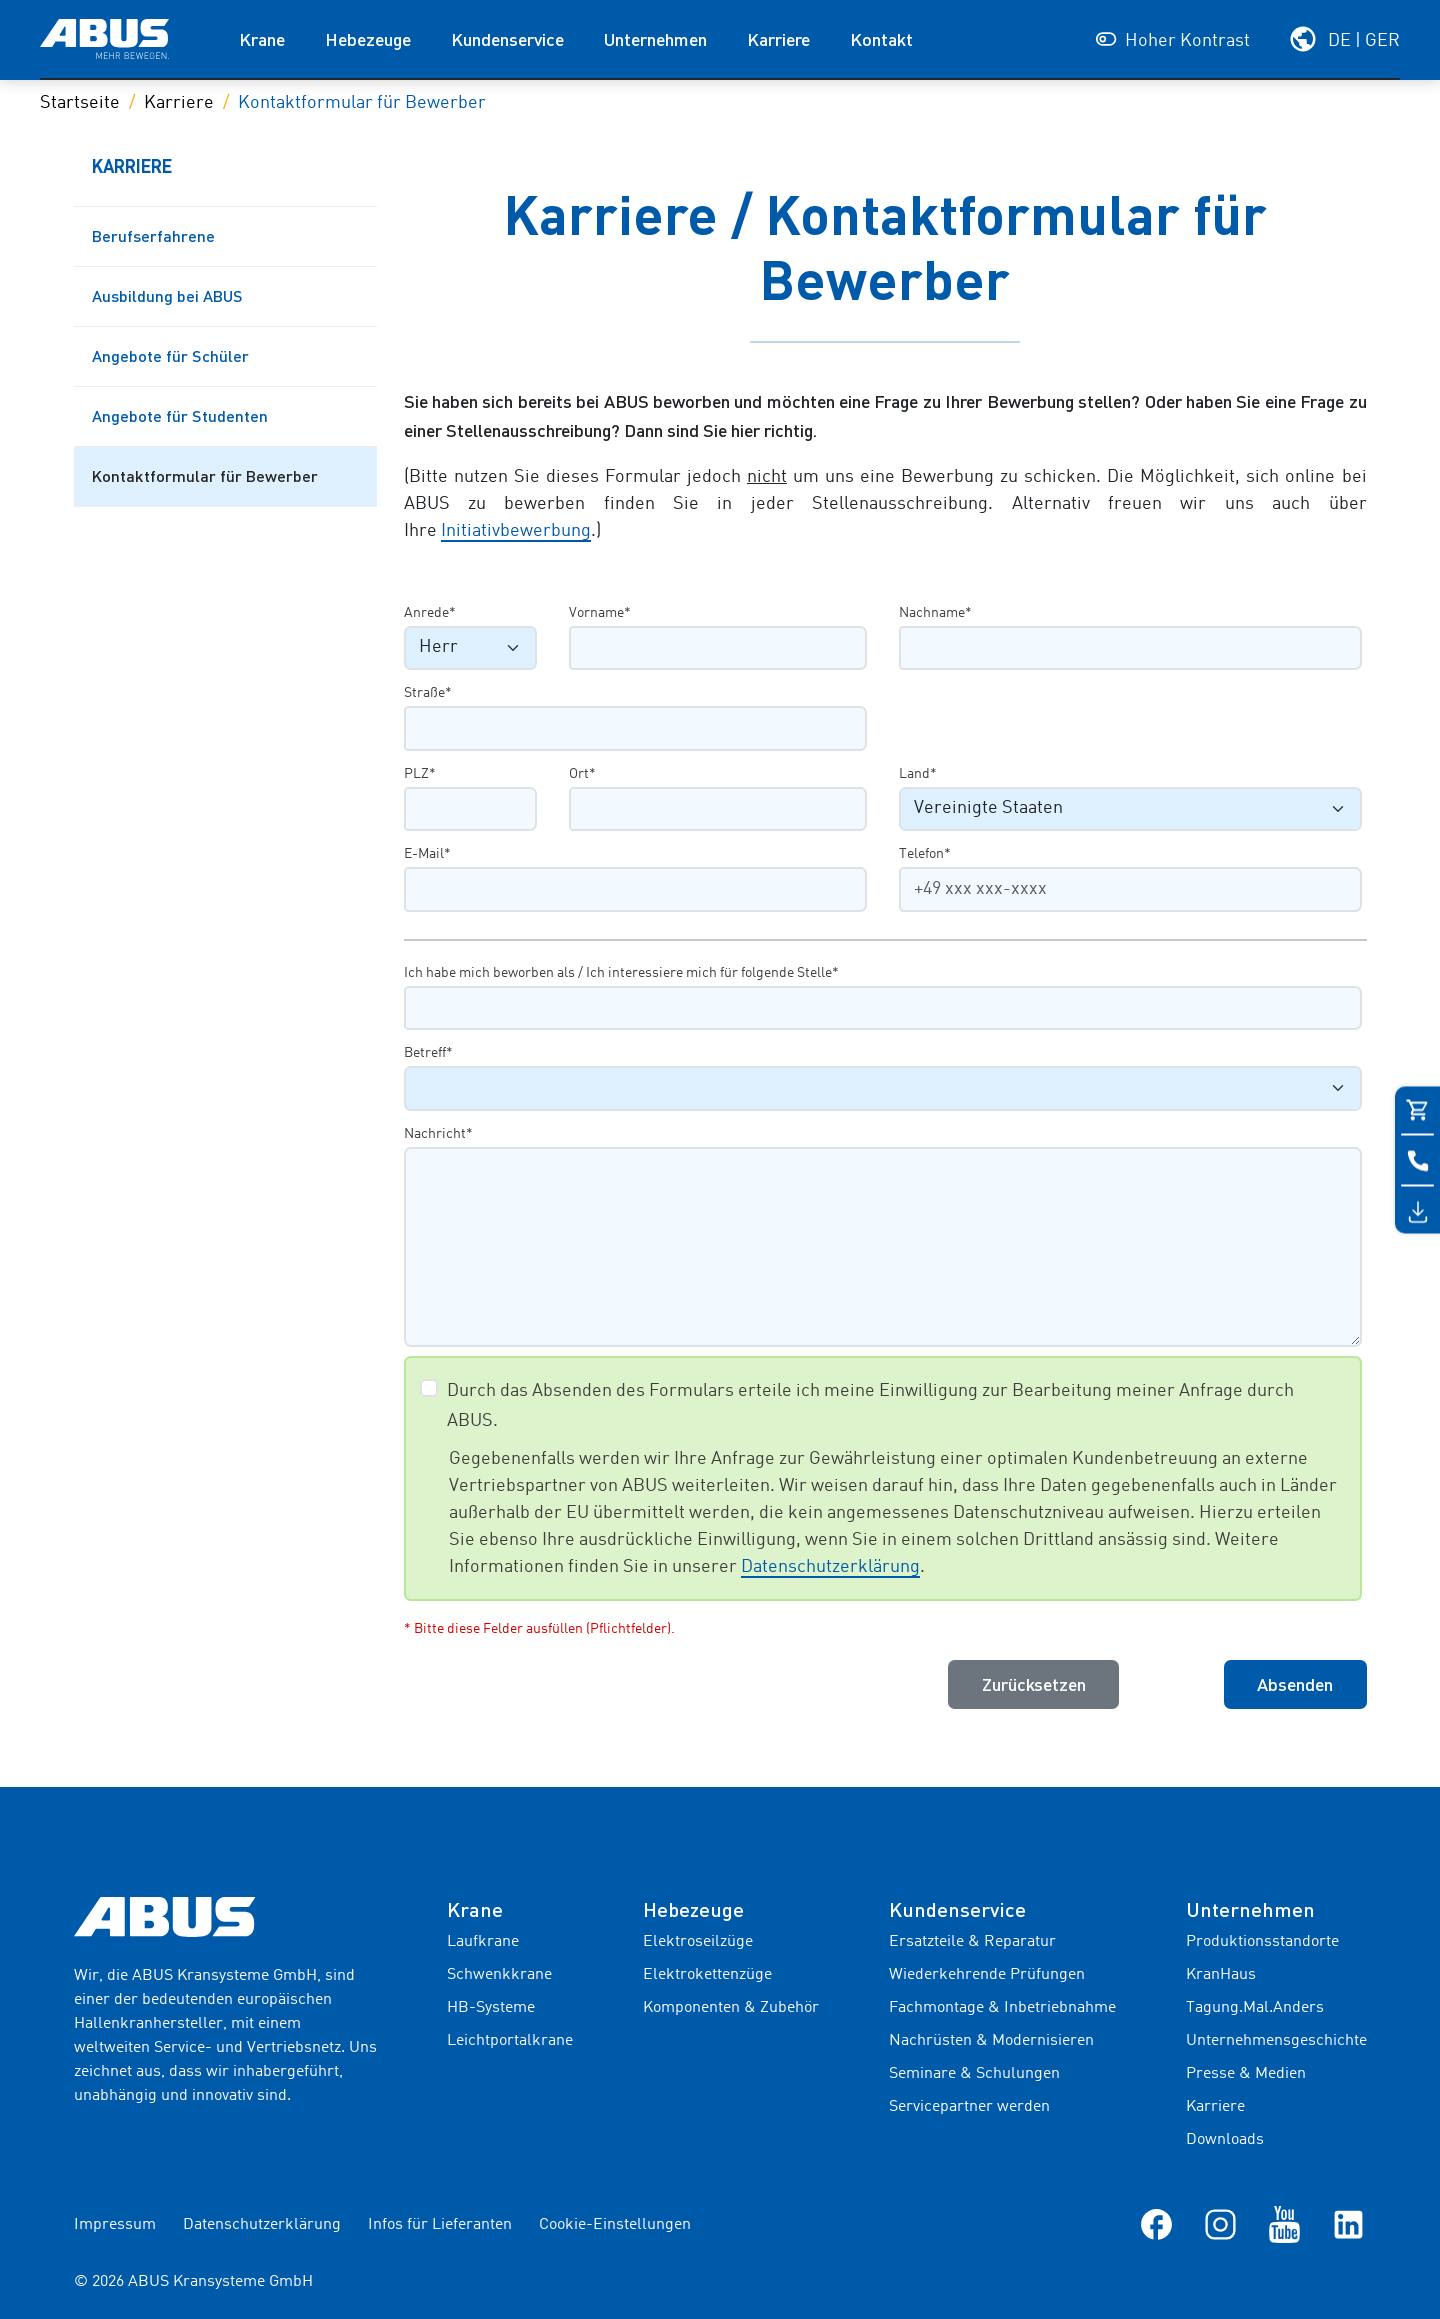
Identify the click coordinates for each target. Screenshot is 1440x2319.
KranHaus (1221, 1975)
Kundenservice (507, 39)
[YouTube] (1284, 2224)
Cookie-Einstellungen (615, 2225)
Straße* (428, 693)
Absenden (1295, 1684)
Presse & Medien (1246, 2074)
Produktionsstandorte (1262, 1942)
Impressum (115, 2225)
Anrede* (430, 613)
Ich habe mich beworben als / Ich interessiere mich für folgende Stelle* (621, 973)
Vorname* (600, 613)
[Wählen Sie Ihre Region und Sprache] (1344, 39)
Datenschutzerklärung (830, 1567)
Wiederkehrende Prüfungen (987, 1975)
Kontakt (881, 39)
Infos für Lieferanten (440, 2225)
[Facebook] (1156, 2224)
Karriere (778, 39)
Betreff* (428, 1053)
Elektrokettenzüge (707, 1975)
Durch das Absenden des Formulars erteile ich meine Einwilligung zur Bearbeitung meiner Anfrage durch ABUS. (870, 1406)
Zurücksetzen (1034, 1684)
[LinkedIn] (1348, 2224)
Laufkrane (483, 1942)
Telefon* (925, 854)
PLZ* (420, 774)
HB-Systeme (491, 2008)
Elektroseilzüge (698, 1942)
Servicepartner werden (969, 2107)
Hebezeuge (368, 39)
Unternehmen (655, 39)
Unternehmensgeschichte (1276, 2041)
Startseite (80, 103)
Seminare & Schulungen (974, 2074)
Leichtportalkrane (510, 2041)
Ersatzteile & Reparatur (972, 1942)
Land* (918, 774)
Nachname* (935, 613)
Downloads (1225, 2140)
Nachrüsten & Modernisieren (991, 2041)
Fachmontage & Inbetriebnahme (1002, 2008)
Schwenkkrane (499, 1975)
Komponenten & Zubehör (731, 2008)
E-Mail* (427, 854)
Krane (262, 39)
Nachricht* (438, 1134)
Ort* (582, 774)
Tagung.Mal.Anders (1255, 2008)
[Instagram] (1220, 2224)
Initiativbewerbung (516, 531)
